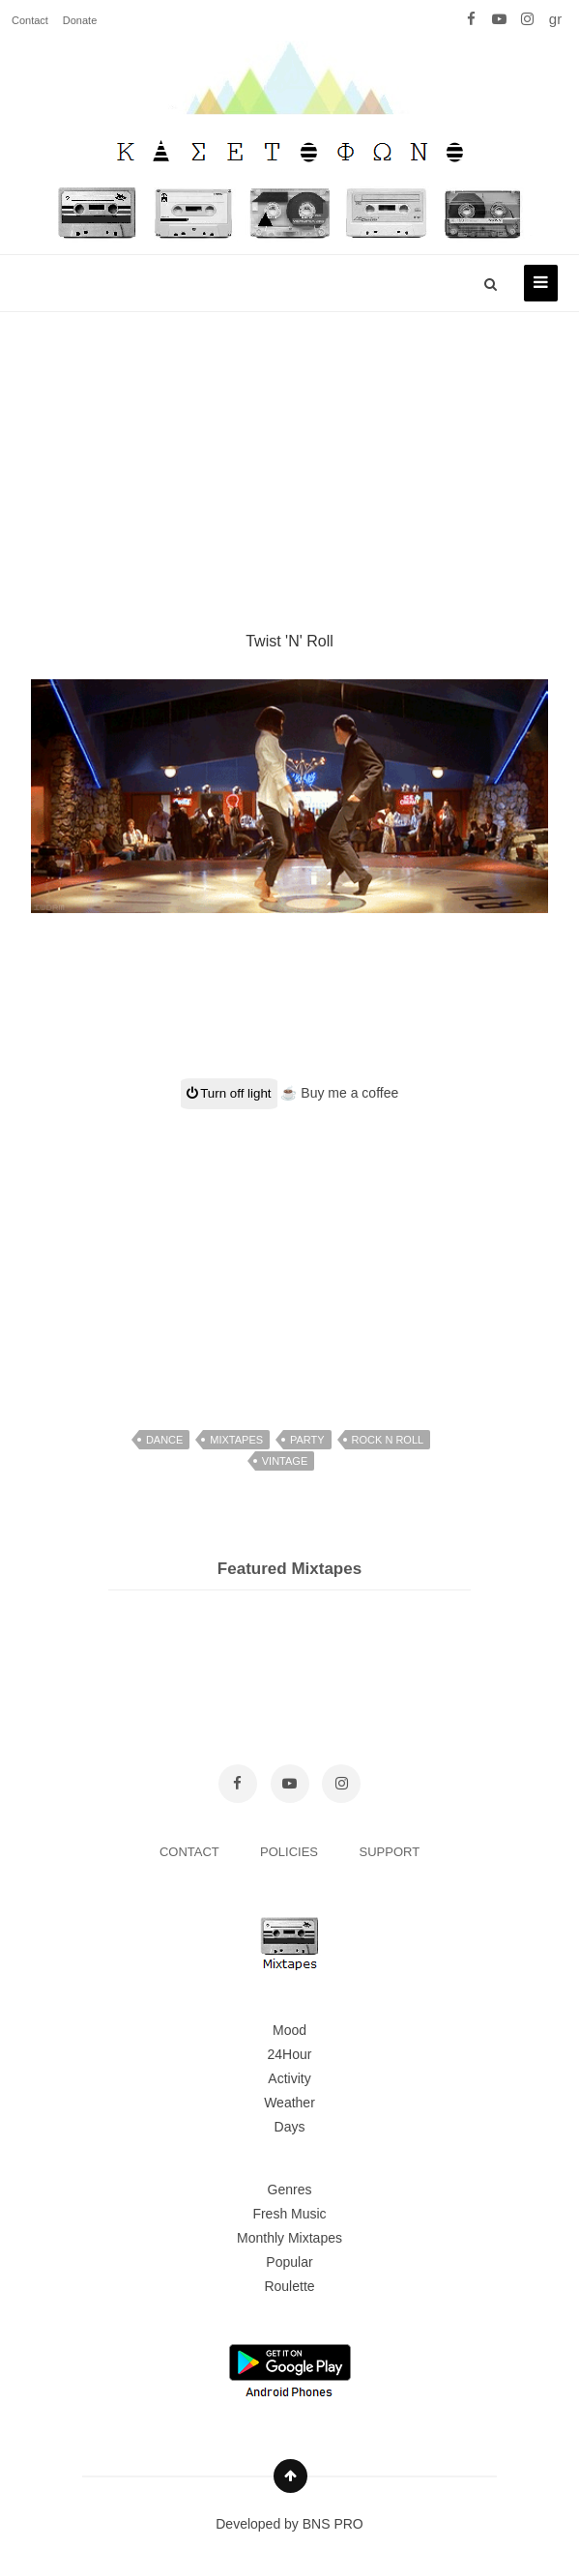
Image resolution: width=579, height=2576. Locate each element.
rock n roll (388, 1439)
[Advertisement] (289, 448)
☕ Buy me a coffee (339, 1093)
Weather (289, 2102)
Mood (289, 2030)
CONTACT (190, 1852)
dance (165, 1439)
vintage (284, 1461)
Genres (290, 2189)
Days (290, 2126)
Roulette (289, 2286)
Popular (289, 2262)
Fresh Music (289, 2213)
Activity (289, 2078)
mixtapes (236, 1439)
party (307, 1439)
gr (555, 19)
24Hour (290, 2054)
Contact (30, 20)
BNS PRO (333, 2524)
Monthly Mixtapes (289, 2238)
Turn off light (229, 1093)
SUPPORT (390, 1852)
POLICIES (291, 1852)
